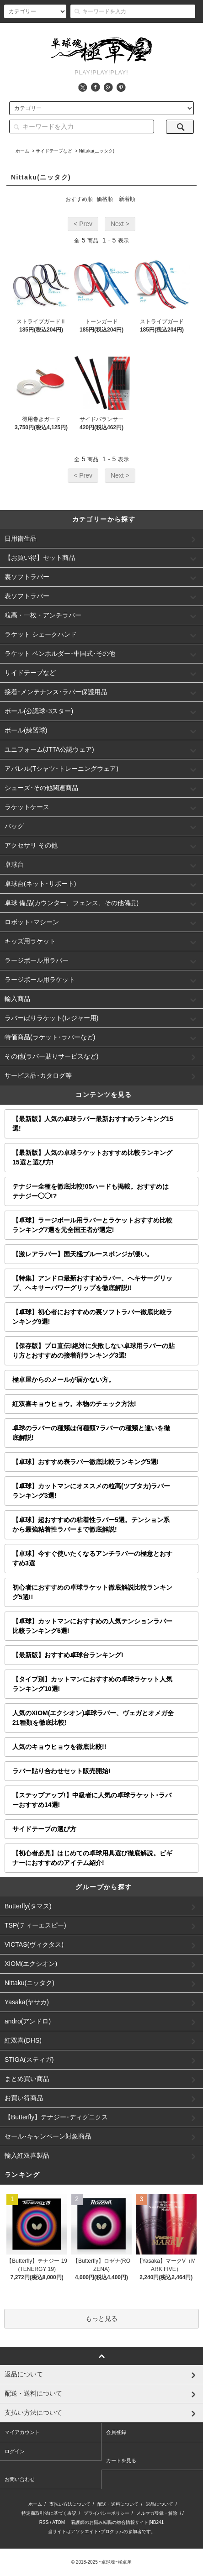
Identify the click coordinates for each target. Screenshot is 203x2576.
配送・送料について (118, 2504)
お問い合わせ (20, 2479)
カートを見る (121, 2460)
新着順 (127, 199)
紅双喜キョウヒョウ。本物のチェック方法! (74, 1403)
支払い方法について (70, 2504)
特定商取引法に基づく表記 (48, 2513)
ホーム (22, 150)
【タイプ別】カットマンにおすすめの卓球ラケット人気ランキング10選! (92, 1683)
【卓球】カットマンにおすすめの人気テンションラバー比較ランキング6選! (92, 1625)
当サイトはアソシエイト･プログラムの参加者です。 (101, 2531)
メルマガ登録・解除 (156, 2513)
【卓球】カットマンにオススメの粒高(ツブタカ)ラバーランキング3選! (91, 1490)
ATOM (58, 2522)
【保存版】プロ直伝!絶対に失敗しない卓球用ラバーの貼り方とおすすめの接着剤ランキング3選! (93, 1350)
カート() (180, 31)
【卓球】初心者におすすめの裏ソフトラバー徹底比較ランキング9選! (92, 1316)
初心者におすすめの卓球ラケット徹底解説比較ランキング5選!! (92, 1592)
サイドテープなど (54, 150)
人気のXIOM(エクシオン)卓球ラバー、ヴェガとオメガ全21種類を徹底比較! (93, 1717)
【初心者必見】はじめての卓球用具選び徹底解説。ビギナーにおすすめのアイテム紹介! (92, 1857)
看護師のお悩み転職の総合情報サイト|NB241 (117, 2522)
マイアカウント (22, 2432)
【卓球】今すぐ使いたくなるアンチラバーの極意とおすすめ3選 (92, 1558)
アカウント (64, 31)
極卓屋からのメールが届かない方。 (63, 1379)
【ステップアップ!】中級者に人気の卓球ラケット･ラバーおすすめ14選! (91, 1799)
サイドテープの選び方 (44, 1829)
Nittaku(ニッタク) (96, 150)
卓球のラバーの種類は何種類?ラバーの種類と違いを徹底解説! (91, 1432)
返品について (159, 2504)
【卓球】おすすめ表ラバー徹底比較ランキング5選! (85, 1461)
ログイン (142, 31)
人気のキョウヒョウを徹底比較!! (59, 1746)
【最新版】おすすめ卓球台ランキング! (67, 1655)
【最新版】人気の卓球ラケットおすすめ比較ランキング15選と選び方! (92, 1157)
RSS (44, 2522)
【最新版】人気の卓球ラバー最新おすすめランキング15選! (92, 1123)
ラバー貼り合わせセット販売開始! (61, 1771)
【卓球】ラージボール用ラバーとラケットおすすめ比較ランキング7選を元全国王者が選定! (92, 1225)
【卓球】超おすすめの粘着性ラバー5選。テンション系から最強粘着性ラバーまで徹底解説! (91, 1524)
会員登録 (105, 31)
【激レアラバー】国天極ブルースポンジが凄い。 (82, 1254)
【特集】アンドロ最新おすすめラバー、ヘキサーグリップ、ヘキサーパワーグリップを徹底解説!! (92, 1283)
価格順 (104, 199)
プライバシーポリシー (106, 2513)
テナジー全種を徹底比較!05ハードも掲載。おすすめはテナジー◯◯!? (90, 1191)
